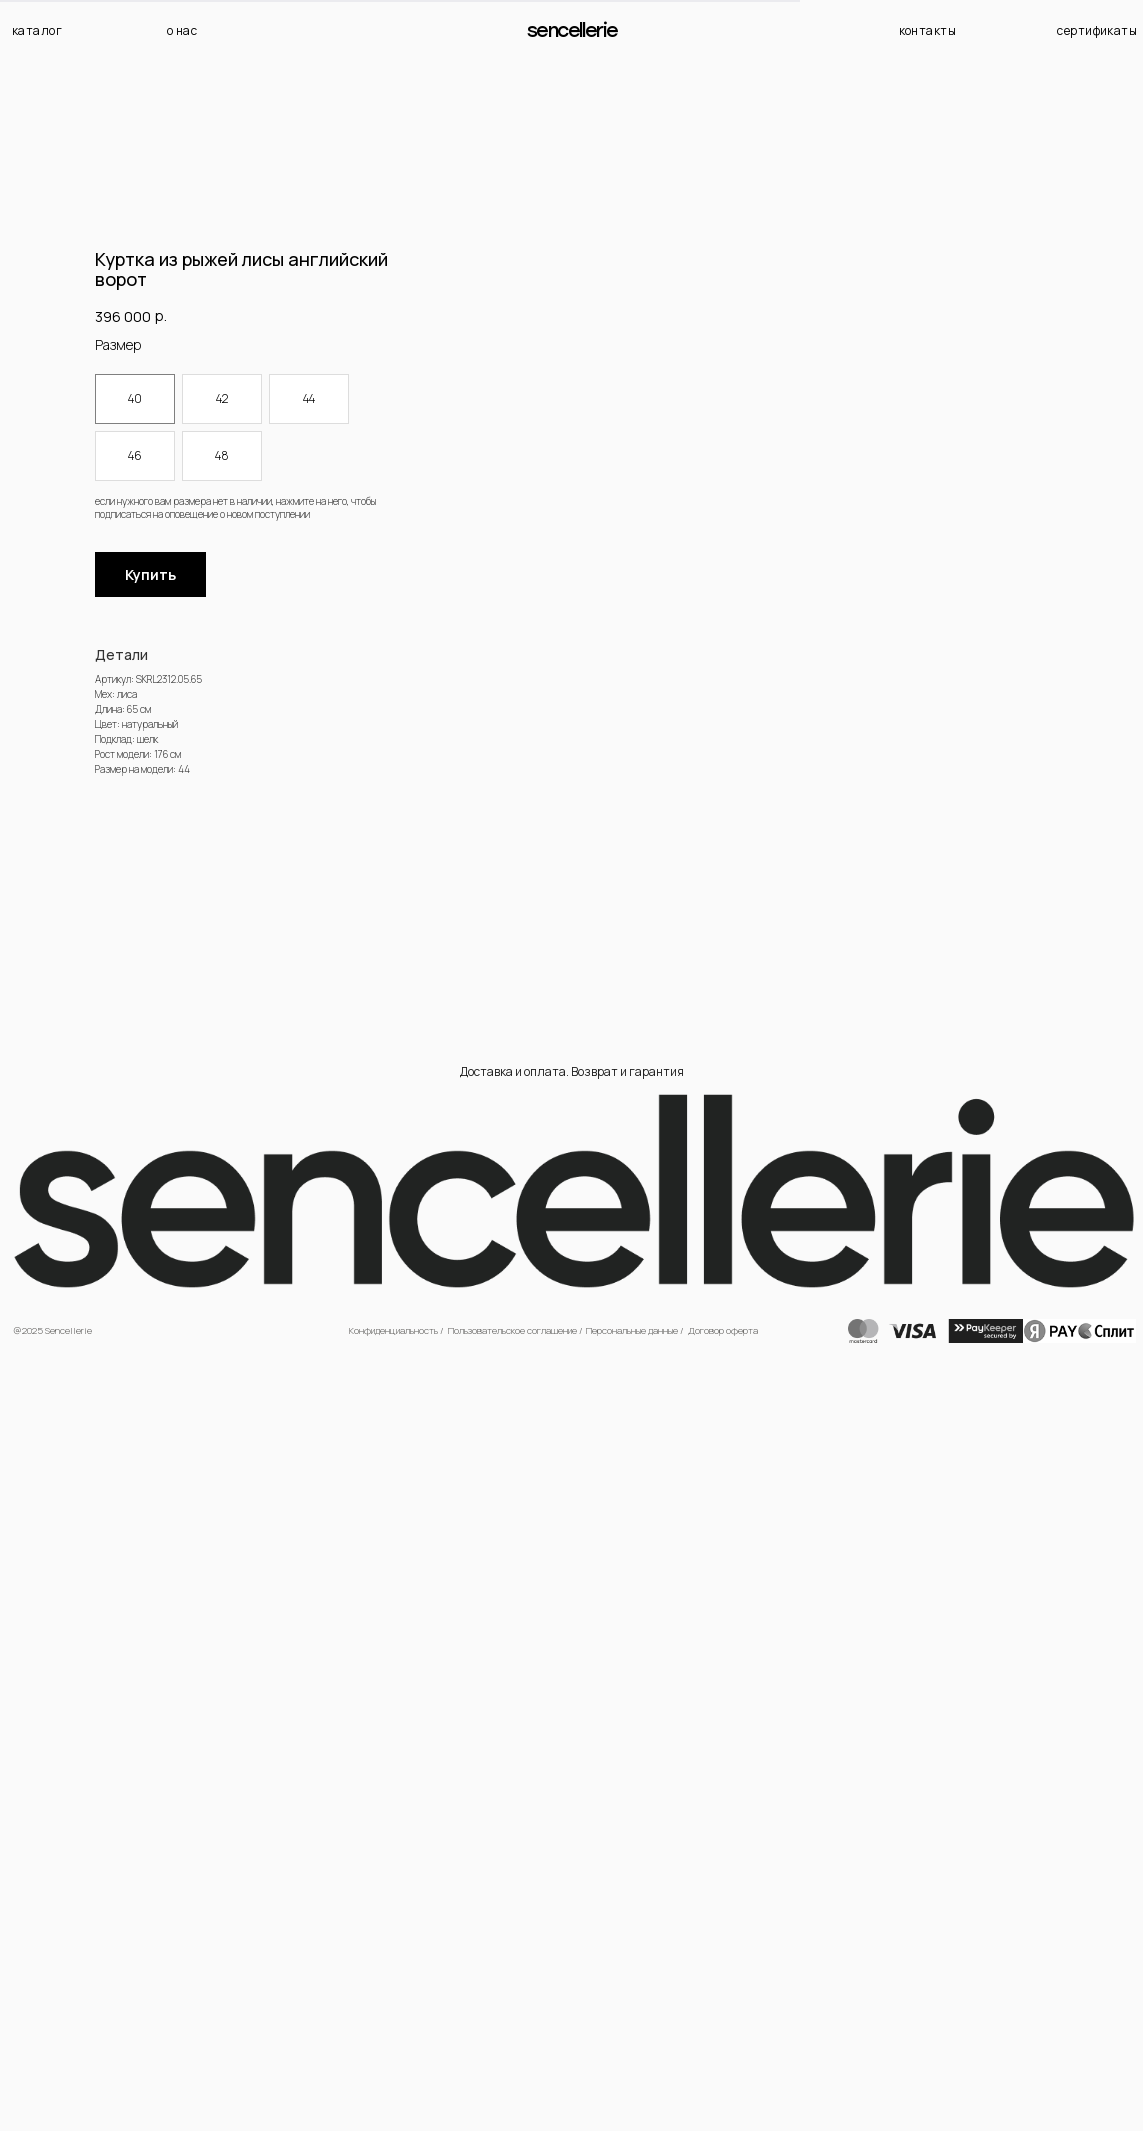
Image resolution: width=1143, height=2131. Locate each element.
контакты (928, 30)
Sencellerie (572, 30)
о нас (182, 30)
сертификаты (1097, 30)
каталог (37, 30)
